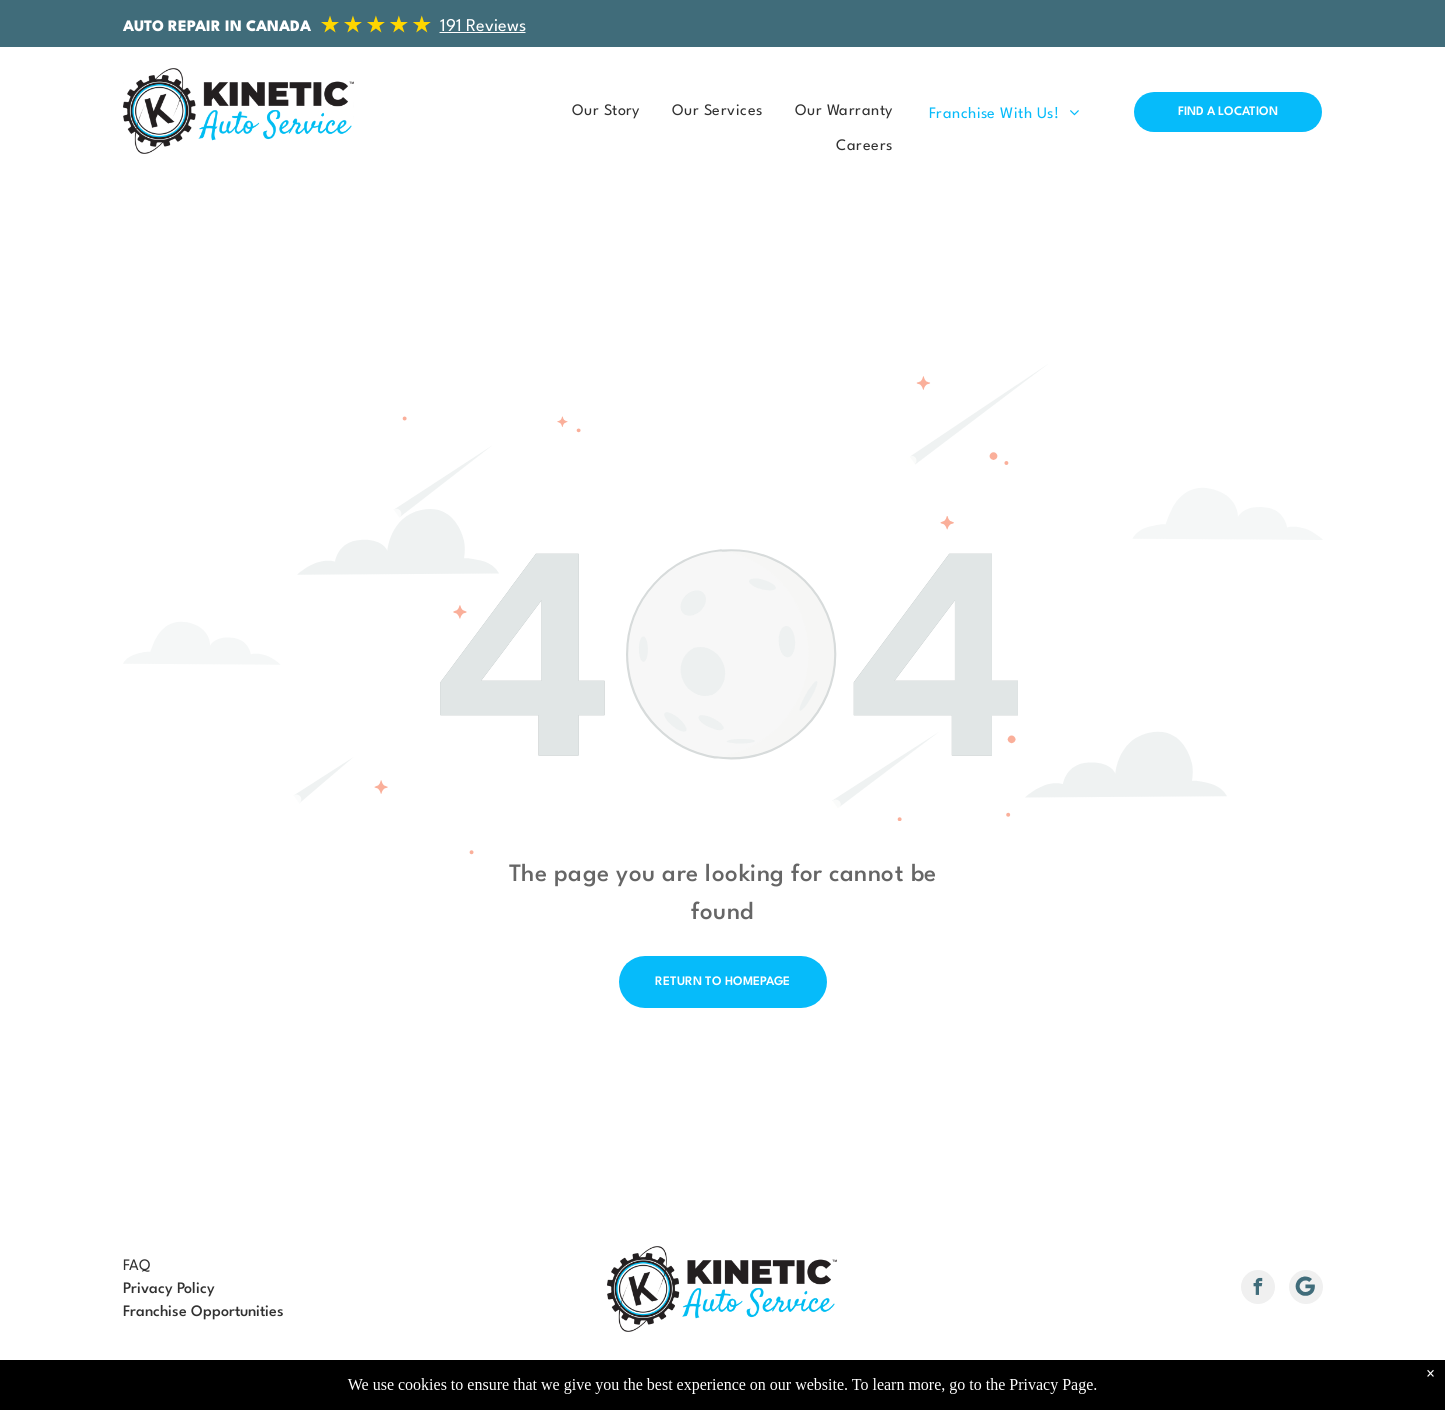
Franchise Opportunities (203, 1312)
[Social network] (1306, 1289)
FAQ (136, 1266)
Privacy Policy (169, 1289)
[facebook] (1258, 1289)
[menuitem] (600, 111)
